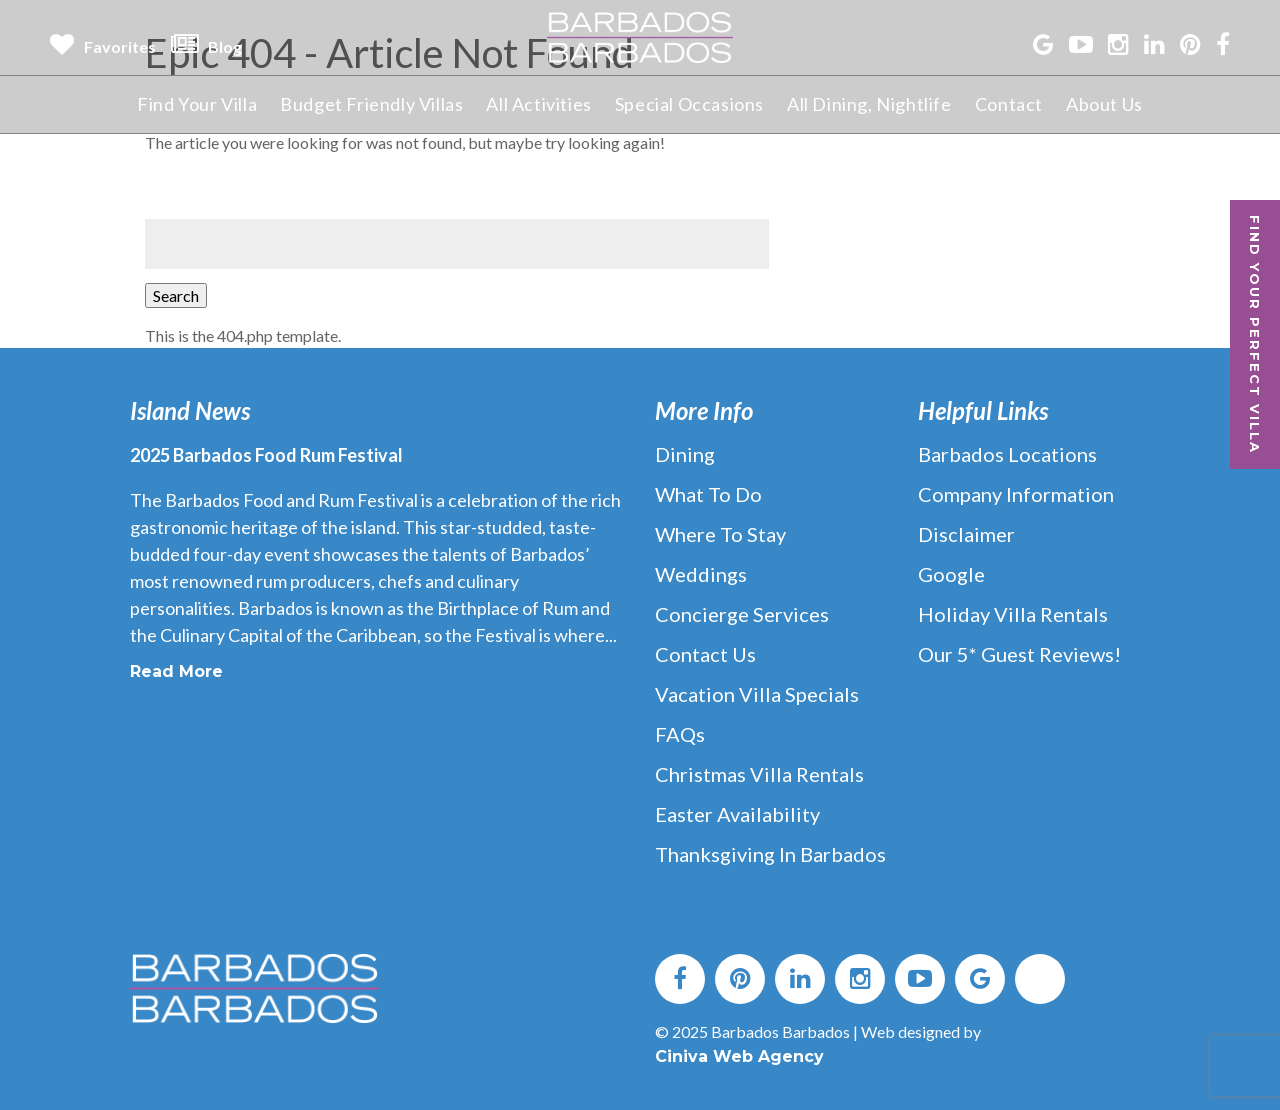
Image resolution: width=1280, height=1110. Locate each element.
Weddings (701, 574)
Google (951, 574)
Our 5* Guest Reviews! (1019, 654)
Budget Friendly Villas (371, 104)
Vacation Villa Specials (757, 694)
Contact (1009, 104)
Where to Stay (720, 534)
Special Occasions (689, 104)
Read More (176, 671)
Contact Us (705, 654)
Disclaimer (966, 534)
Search (176, 295)
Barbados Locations (1007, 454)
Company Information (1016, 494)
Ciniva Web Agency (739, 1056)
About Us (1104, 104)
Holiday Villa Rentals (1013, 614)
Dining (685, 454)
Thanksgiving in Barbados (770, 854)
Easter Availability (737, 814)
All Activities (538, 104)
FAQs (680, 734)
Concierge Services (742, 614)
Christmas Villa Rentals (759, 774)
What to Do (708, 494)
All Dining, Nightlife (869, 104)
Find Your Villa (197, 104)
